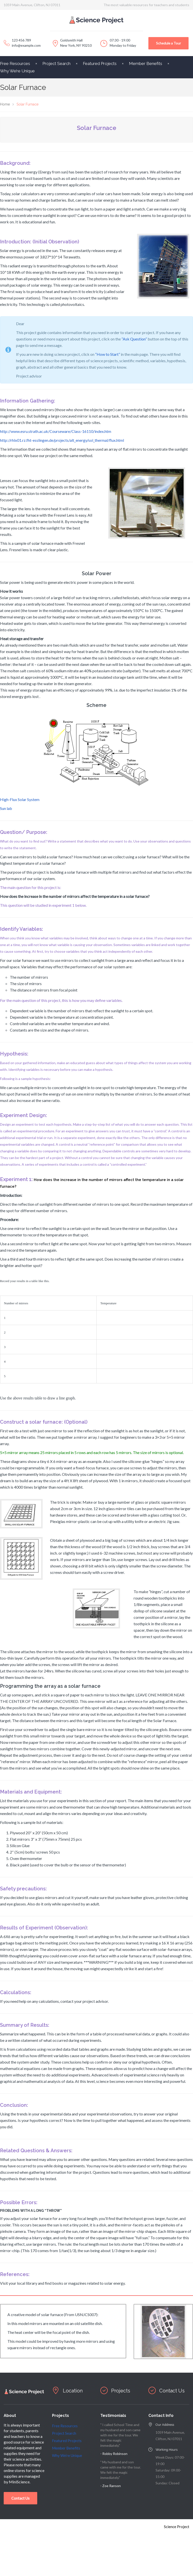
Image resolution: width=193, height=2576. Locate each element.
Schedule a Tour (168, 43)
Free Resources (65, 2426)
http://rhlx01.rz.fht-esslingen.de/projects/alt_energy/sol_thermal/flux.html (62, 440)
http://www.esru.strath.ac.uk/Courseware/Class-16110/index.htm (55, 431)
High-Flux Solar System (19, 799)
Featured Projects (100, 63)
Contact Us (172, 2391)
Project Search (56, 63)
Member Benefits (145, 63)
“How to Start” (107, 354)
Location (73, 2391)
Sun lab (6, 808)
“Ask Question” (134, 339)
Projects (120, 2391)
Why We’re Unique (67, 2455)
